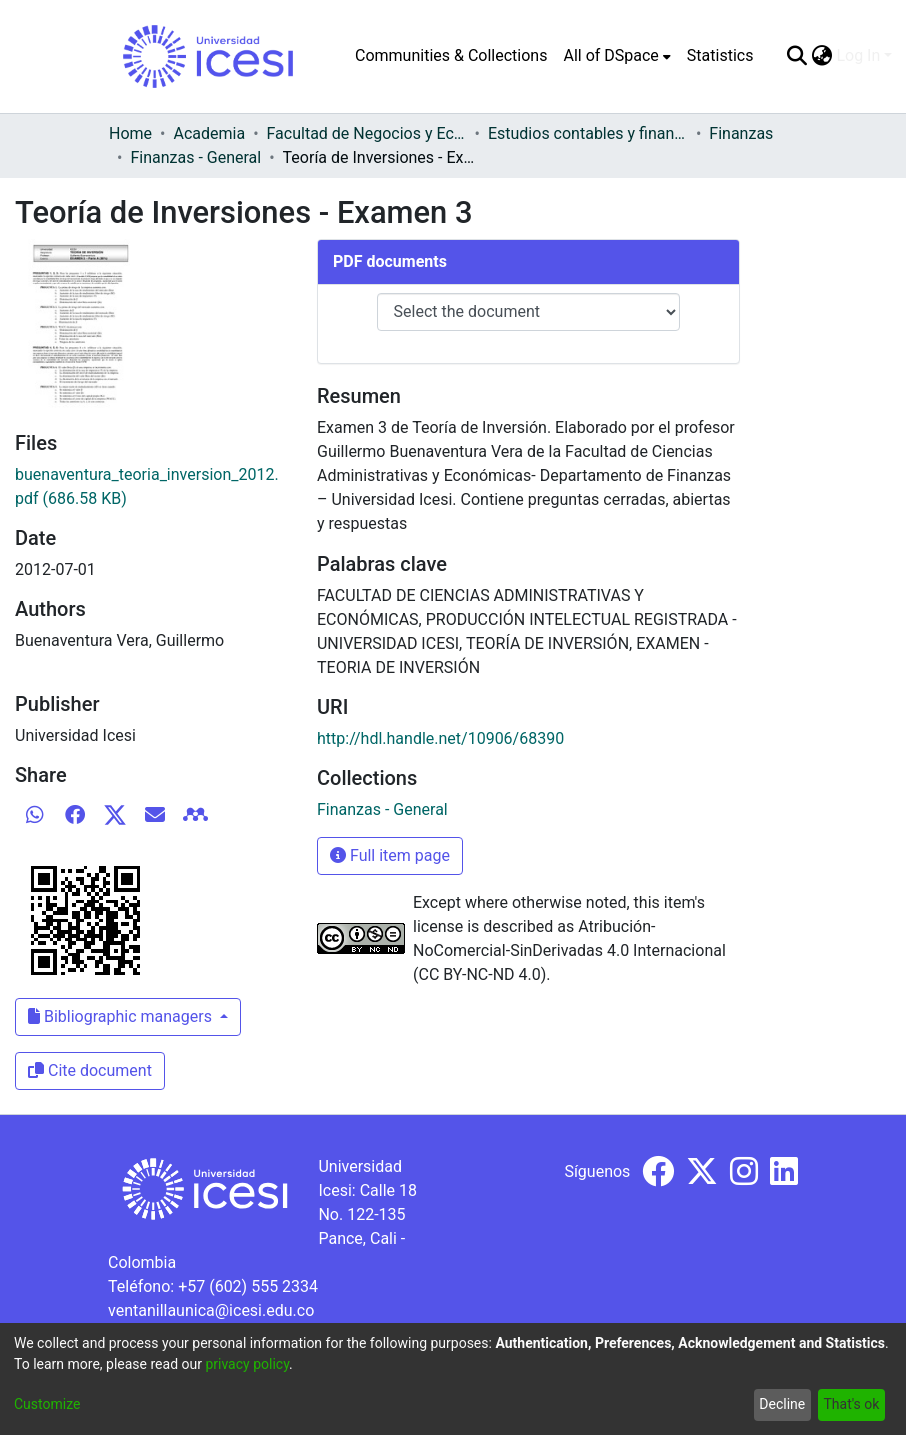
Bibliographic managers (122, 1016)
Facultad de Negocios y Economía (367, 133)
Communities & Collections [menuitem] (451, 55)
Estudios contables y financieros (588, 133)
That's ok (851, 1404)
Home (130, 133)
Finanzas (741, 133)
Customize (47, 1404)
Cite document (90, 1070)
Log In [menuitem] (858, 55)
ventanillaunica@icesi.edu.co (211, 1310)
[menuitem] (616, 56)
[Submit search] (796, 56)
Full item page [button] (390, 855)
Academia (209, 133)
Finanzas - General (195, 157)
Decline (782, 1404)
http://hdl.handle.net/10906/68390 (440, 738)
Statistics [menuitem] (720, 55)
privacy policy (247, 1364)
